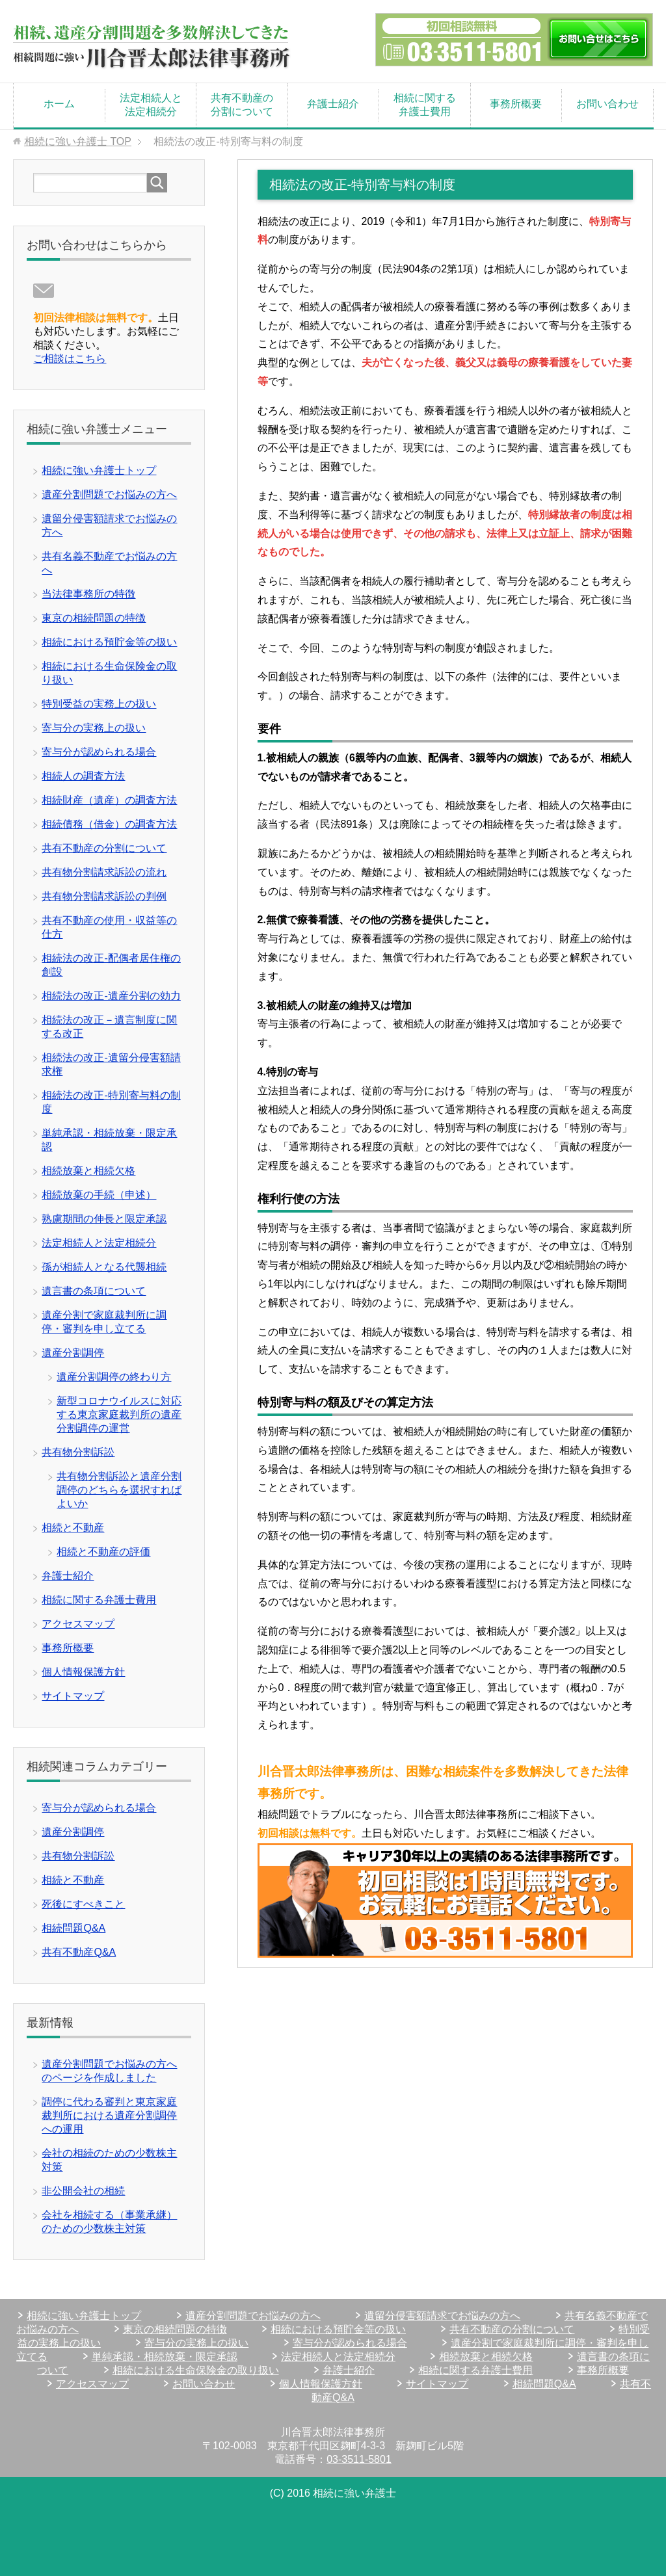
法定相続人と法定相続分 (151, 104)
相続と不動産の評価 (103, 1551)
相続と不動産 (73, 1527)
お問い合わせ (607, 103)
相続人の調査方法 (83, 776)
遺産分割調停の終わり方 (114, 1376)
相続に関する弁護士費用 (424, 104)
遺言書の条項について (94, 1290)
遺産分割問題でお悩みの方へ (109, 494)
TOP (77, 141)
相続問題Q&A (73, 1928)
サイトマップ (73, 1696)
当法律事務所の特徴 (88, 593)
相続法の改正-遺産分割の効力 (111, 995)
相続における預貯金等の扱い (109, 642)
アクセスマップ (78, 1623)
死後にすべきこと (83, 1904)
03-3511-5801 (359, 2459)
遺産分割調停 (73, 1352)
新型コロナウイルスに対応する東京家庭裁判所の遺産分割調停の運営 (119, 1414)
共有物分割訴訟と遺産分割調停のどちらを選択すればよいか (119, 1490)
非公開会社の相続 (83, 2190)
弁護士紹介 (333, 103)
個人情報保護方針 (83, 1671)
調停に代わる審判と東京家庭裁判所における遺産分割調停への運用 (109, 2115)
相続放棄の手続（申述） (99, 1194)
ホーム (59, 103)
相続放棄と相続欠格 (88, 1170)
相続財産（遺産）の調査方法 (109, 800)
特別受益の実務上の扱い (99, 703)
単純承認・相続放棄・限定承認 (164, 2356)
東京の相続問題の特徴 (94, 618)
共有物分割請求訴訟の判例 (104, 896)
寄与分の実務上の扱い (94, 727)
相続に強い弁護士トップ (99, 470)
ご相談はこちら (69, 358)
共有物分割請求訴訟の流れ (104, 872)
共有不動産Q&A (79, 1952)
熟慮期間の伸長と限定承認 (104, 1218)
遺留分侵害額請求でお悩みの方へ (442, 2315)
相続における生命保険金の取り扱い (196, 2370)
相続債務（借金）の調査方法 (109, 824)
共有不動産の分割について (242, 104)
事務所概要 (516, 103)
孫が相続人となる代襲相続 (104, 1266)
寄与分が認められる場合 (99, 751)
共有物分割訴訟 (78, 1452)
